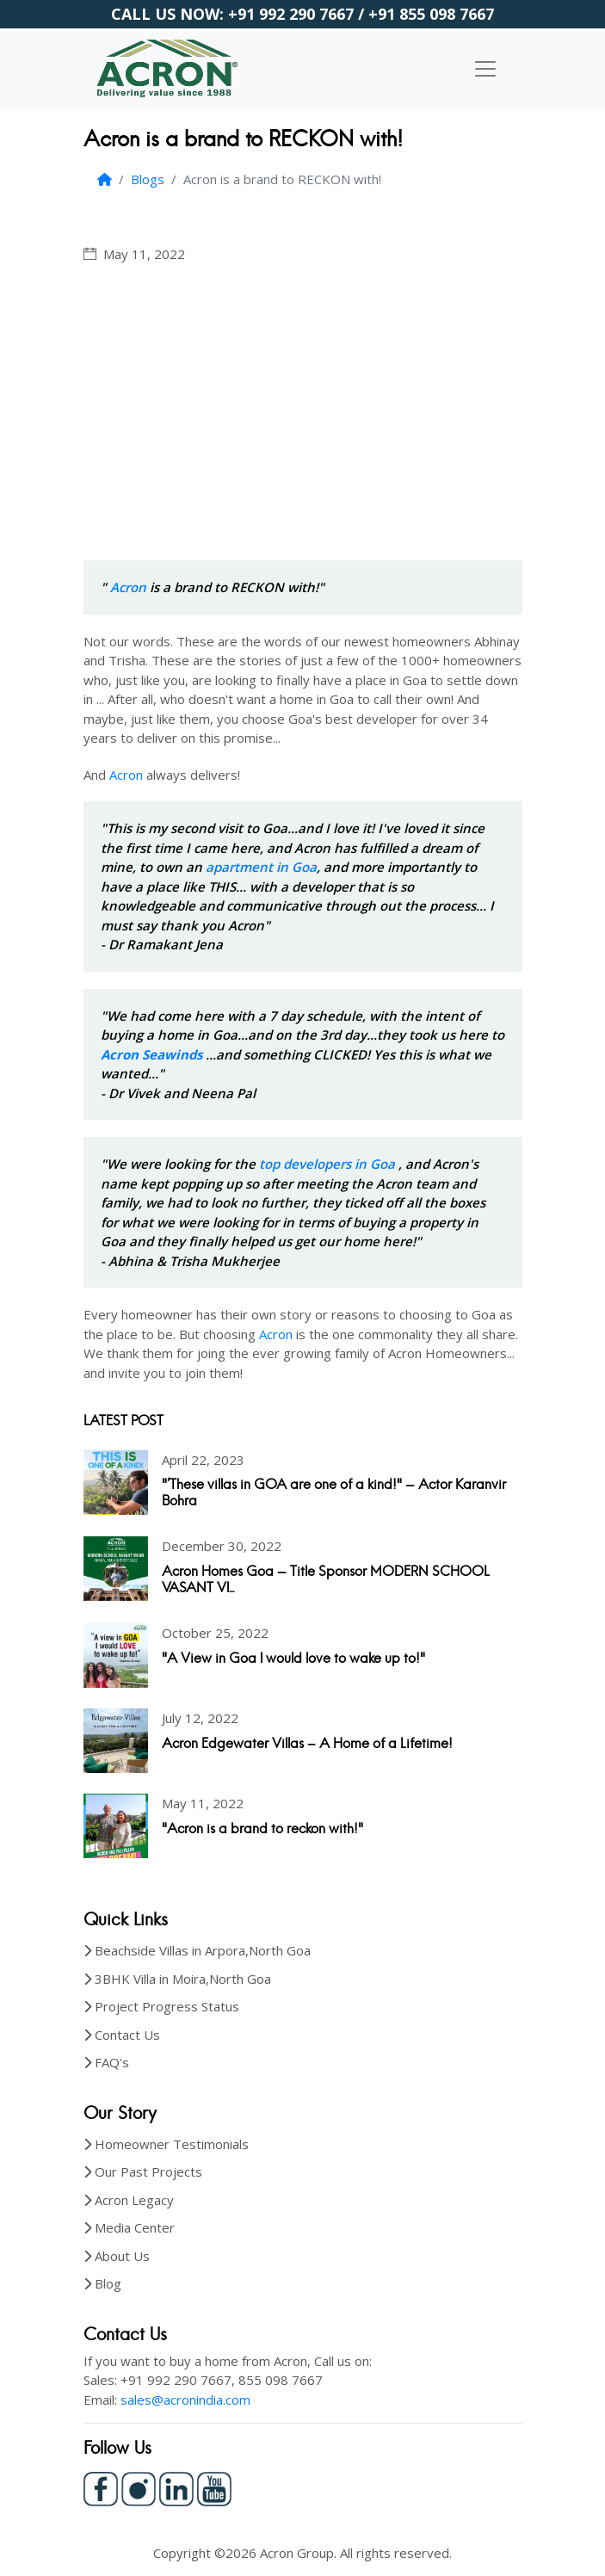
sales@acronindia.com (185, 2399)
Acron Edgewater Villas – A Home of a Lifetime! (307, 1743)
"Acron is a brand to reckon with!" (262, 1828)
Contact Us (127, 2034)
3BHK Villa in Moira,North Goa (183, 1978)
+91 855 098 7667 (431, 13)
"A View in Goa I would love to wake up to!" (293, 1658)
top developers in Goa (328, 1163)
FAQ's (112, 2062)
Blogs (147, 179)
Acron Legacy (134, 2199)
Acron (128, 587)
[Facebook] (100, 2487)
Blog (108, 2283)
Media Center (135, 2227)
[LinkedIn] (176, 2487)
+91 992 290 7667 (291, 13)
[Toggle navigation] (485, 69)
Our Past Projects (148, 2171)
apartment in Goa (261, 866)
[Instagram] (138, 2487)
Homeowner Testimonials (172, 2144)
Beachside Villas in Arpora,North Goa (203, 1950)
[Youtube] (214, 2487)
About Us (122, 2255)
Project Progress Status (167, 2006)
